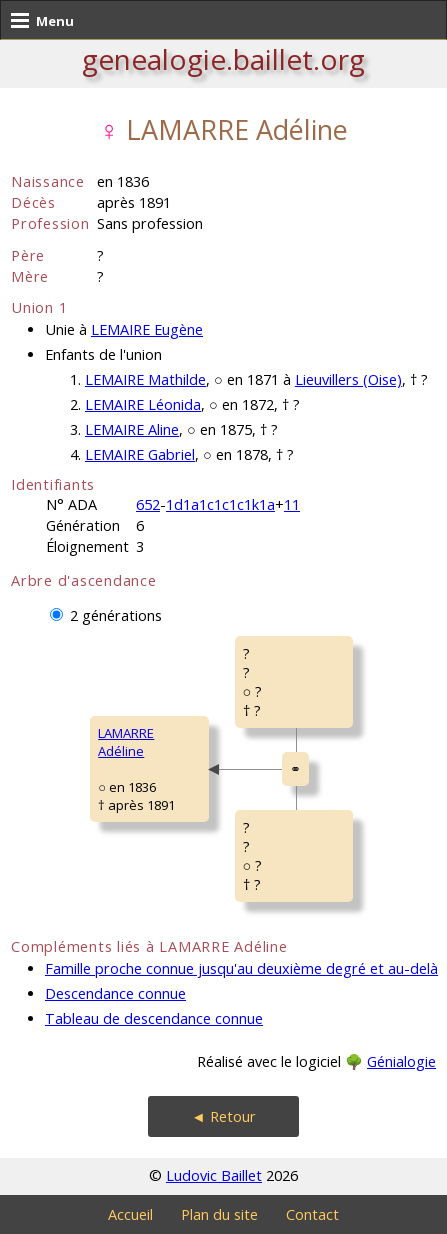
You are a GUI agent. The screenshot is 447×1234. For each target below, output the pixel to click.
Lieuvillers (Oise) (348, 379)
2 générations (116, 615)
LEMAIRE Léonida (143, 404)
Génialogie (401, 1061)
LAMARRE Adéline (126, 742)
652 (148, 504)
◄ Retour (223, 1116)
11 (292, 504)
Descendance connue (115, 993)
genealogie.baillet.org (223, 59)
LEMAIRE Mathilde (145, 379)
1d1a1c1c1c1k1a (220, 504)
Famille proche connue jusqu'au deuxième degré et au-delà (241, 968)
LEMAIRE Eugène (147, 329)
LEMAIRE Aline (132, 429)
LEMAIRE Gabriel (140, 454)
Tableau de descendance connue (154, 1018)
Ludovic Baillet (214, 1175)
